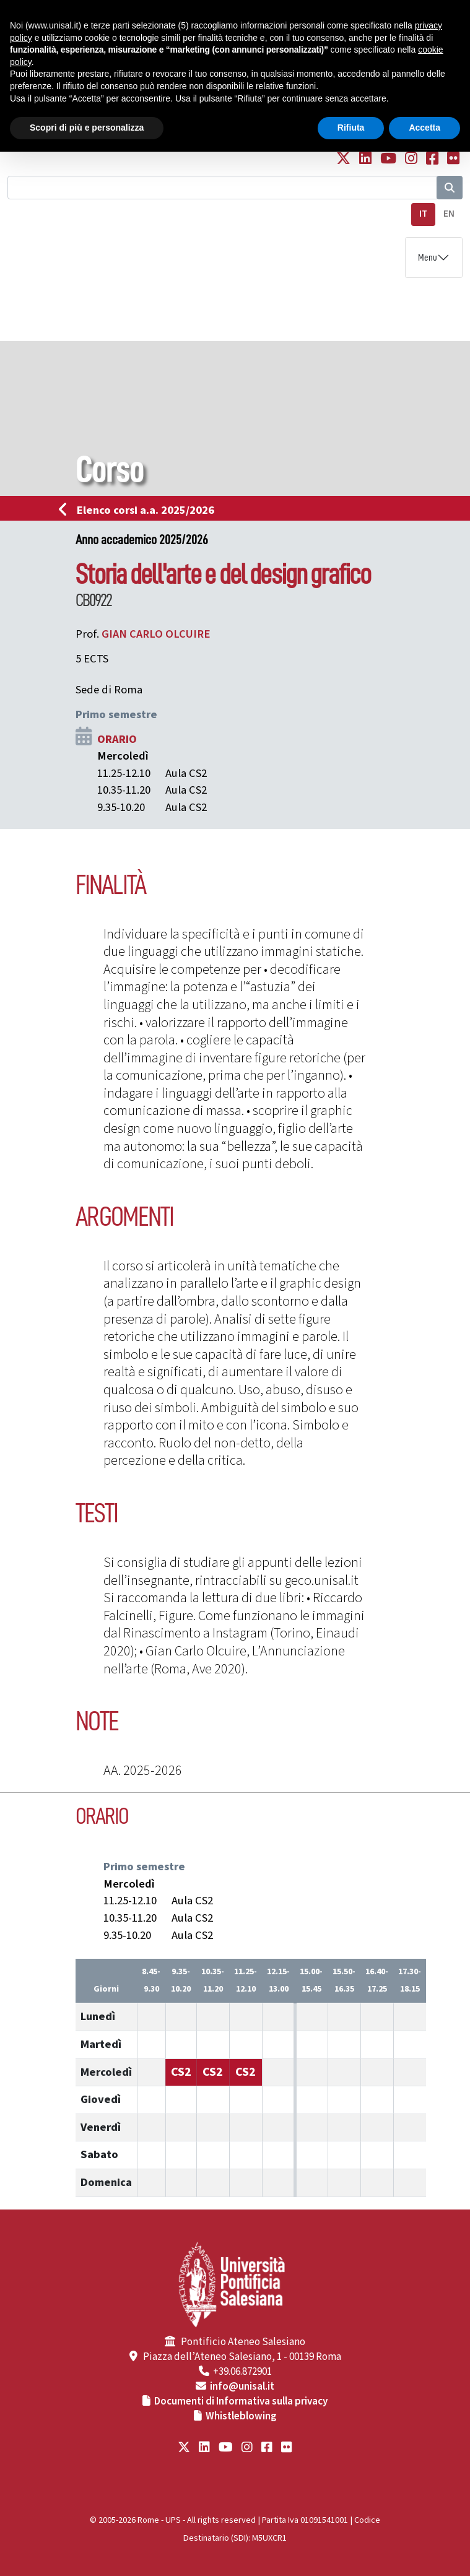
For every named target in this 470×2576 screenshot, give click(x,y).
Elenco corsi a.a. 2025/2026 (140, 510)
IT (423, 213)
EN (449, 213)
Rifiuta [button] (351, 127)
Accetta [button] (424, 127)
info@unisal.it (242, 2386)
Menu (427, 257)
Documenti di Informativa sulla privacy (241, 2401)
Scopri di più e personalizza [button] (87, 127)
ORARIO (117, 739)
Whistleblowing (241, 2416)
